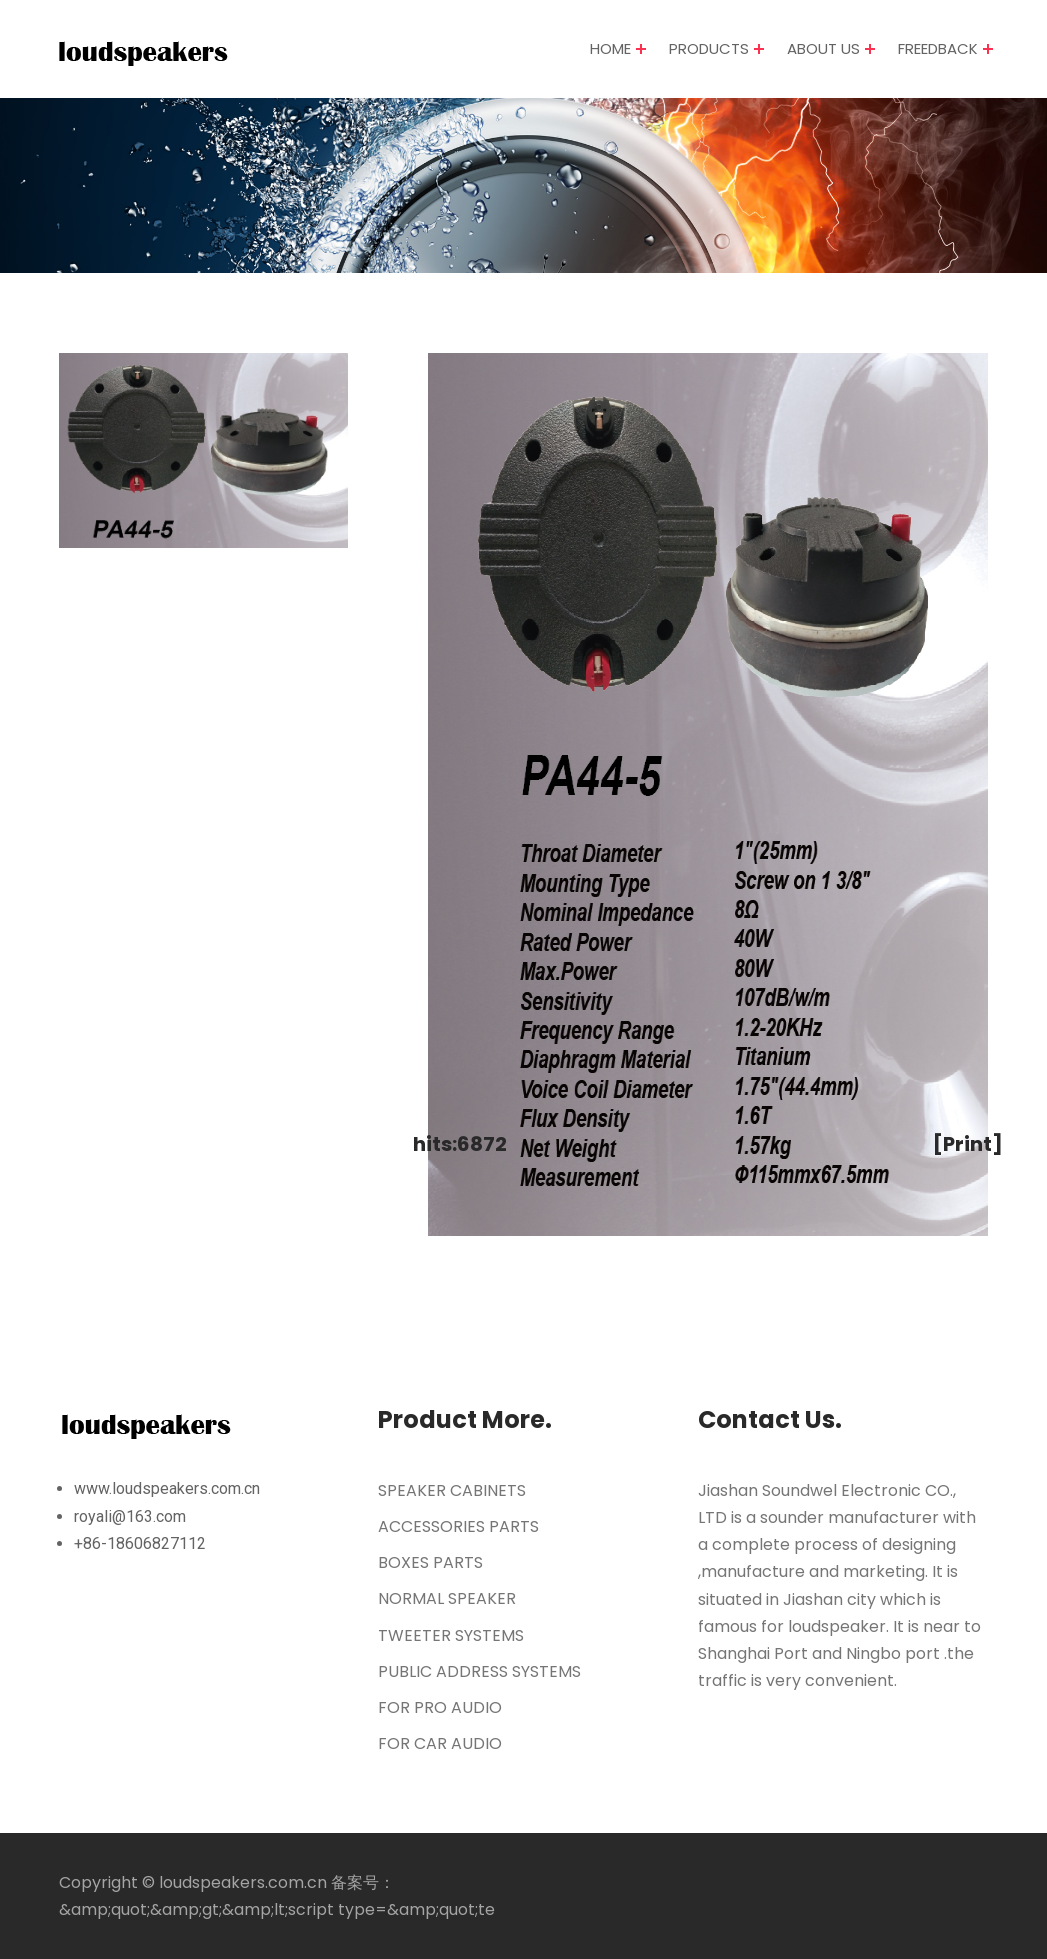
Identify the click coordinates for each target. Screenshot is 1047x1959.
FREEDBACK (938, 49)
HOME (610, 49)
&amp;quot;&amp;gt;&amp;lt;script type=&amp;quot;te (277, 1909)
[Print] (968, 1144)
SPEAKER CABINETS (452, 1490)
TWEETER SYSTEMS (451, 1635)
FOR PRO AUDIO (440, 1707)
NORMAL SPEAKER (447, 1598)
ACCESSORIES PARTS (458, 1526)
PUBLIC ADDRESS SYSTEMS (479, 1671)
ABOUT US (823, 49)
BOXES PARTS (430, 1562)
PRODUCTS (709, 49)
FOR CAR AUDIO (440, 1743)
